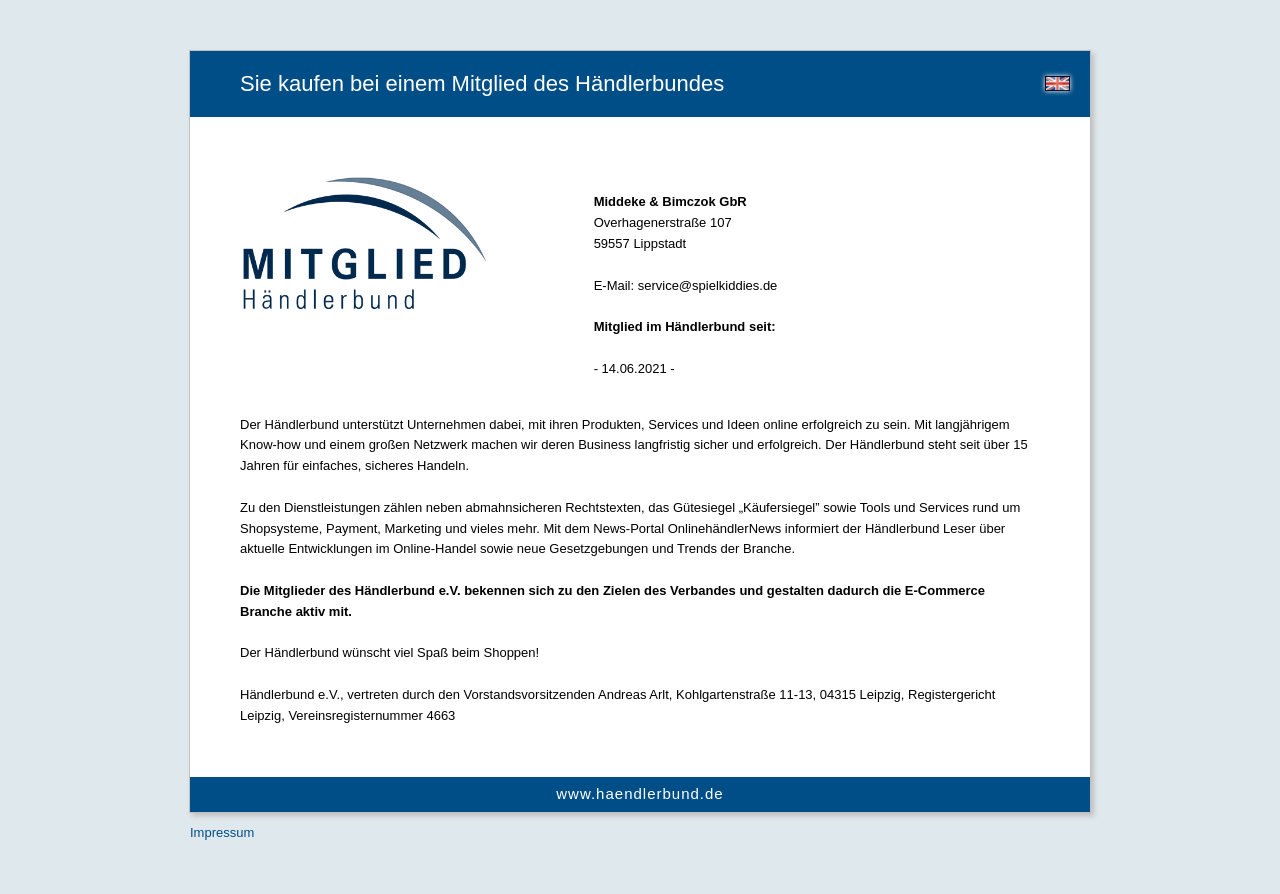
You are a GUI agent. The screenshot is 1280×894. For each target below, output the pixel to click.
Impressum (222, 832)
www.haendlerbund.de (639, 793)
